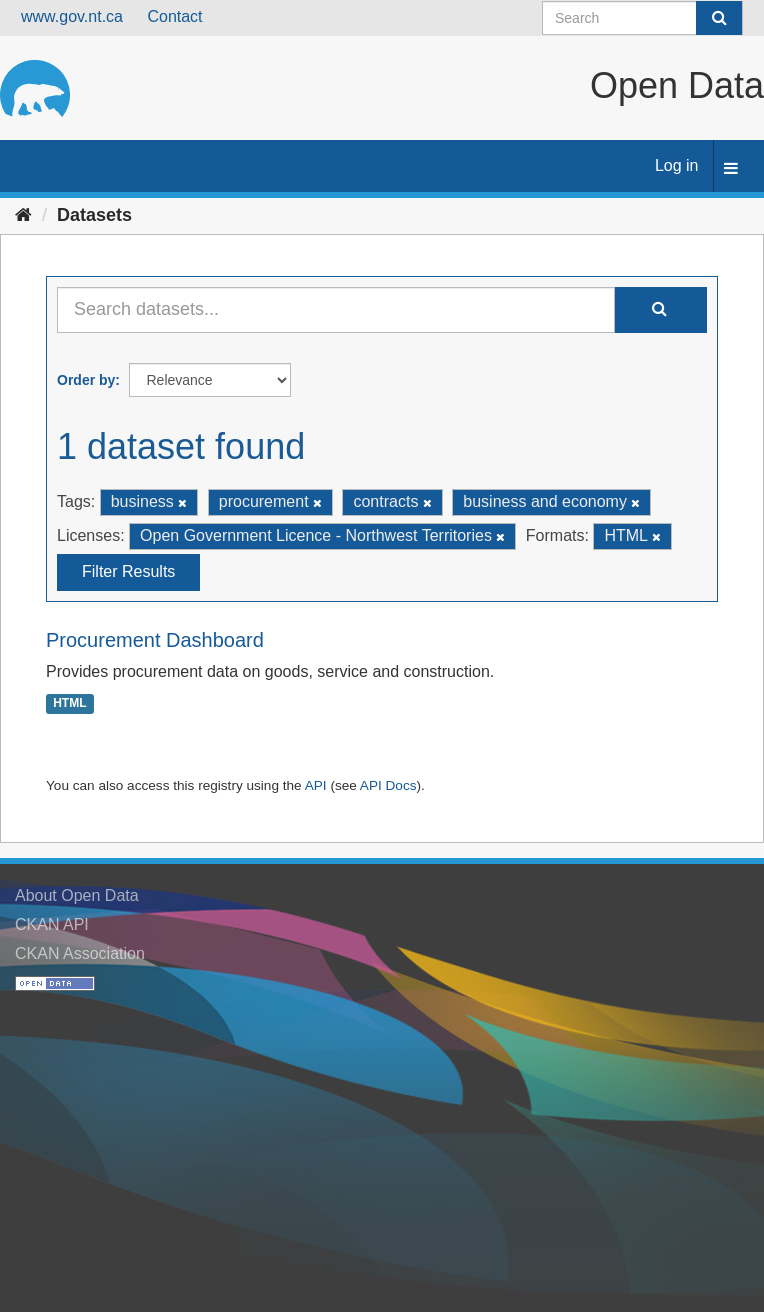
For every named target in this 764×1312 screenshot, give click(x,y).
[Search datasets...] (336, 310)
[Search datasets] (642, 18)
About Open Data (77, 895)
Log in (677, 165)
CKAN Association (80, 953)
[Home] (23, 215)
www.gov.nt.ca (72, 16)
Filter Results (128, 571)
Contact (174, 16)
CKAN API (52, 924)
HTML (69, 703)
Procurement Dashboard (155, 640)
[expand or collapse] (731, 169)
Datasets (94, 215)
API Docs (388, 785)
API (316, 785)
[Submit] (719, 18)
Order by (86, 380)
